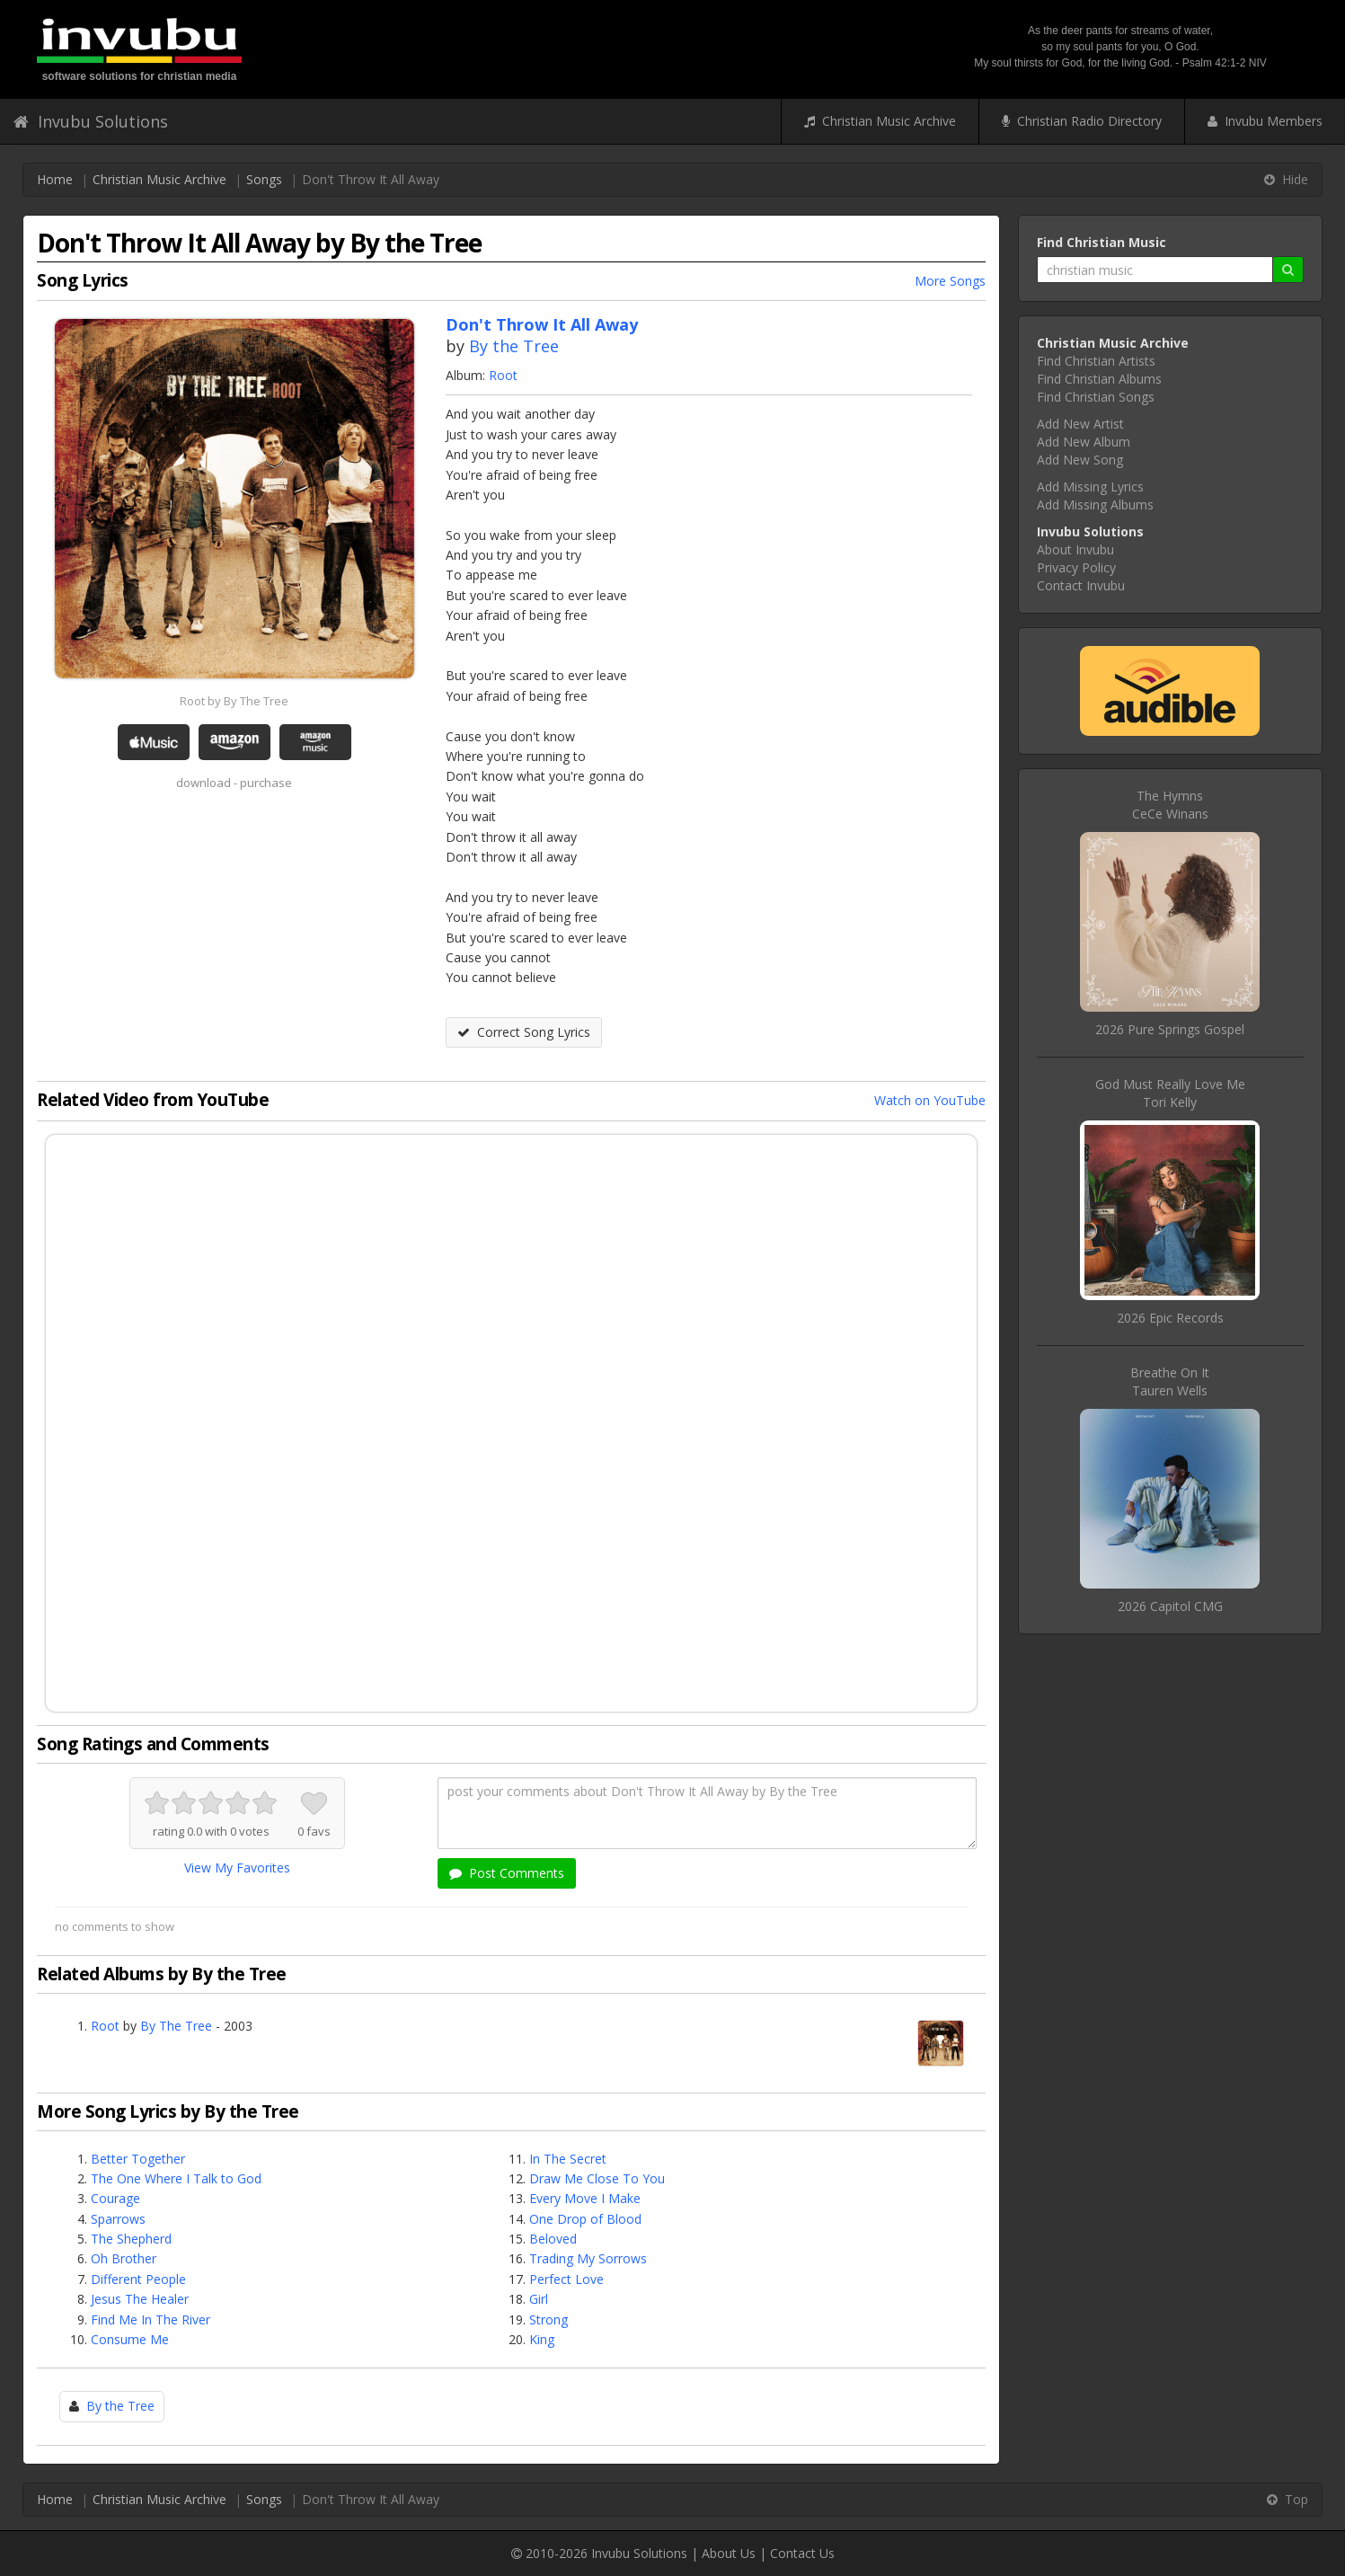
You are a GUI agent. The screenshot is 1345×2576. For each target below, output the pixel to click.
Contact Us (802, 2553)
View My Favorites (237, 1867)
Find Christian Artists (1096, 360)
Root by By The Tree (234, 701)
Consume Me (130, 2339)
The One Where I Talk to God (176, 2178)
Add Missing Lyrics (1090, 486)
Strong (548, 2319)
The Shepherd (131, 2238)
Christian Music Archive (880, 120)
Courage (115, 2198)
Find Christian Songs (1096, 396)
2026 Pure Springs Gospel (1169, 1029)
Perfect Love (566, 2279)
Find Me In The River (150, 2319)
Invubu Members (1265, 120)
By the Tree (514, 346)
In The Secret (567, 2158)
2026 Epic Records (1170, 1317)
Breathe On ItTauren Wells (1169, 1381)
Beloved (553, 2238)
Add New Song (1080, 459)
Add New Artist (1080, 423)
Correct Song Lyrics (523, 1031)
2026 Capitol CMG (1170, 1606)
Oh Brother (123, 2258)
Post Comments (506, 1872)
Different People (138, 2279)
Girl (538, 2298)
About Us (729, 2553)
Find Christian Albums (1099, 378)
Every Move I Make (585, 2198)
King (541, 2339)
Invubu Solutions (90, 121)
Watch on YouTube (930, 1100)
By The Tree (176, 2025)
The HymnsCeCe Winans (1170, 804)
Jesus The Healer (140, 2298)
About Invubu (1075, 549)
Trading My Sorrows (588, 2258)
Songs (264, 179)
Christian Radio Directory (1082, 120)
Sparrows (118, 2218)
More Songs (950, 280)
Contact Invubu (1081, 585)
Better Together (138, 2158)
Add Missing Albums (1095, 504)
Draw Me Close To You (597, 2178)
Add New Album (1083, 441)
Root (503, 375)
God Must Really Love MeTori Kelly (1170, 1093)
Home (55, 179)
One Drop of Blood (585, 2218)
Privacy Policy (1076, 567)
